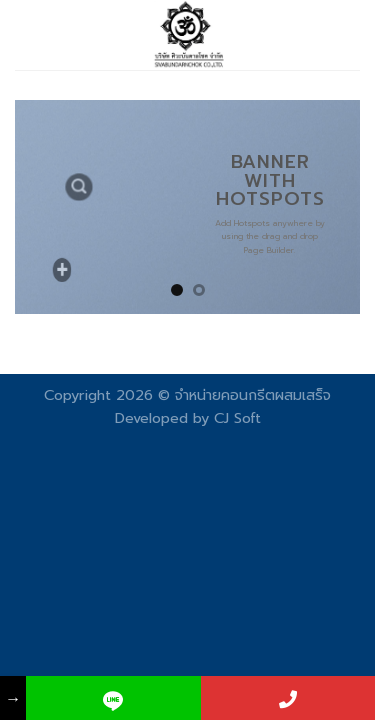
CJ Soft (237, 418)
